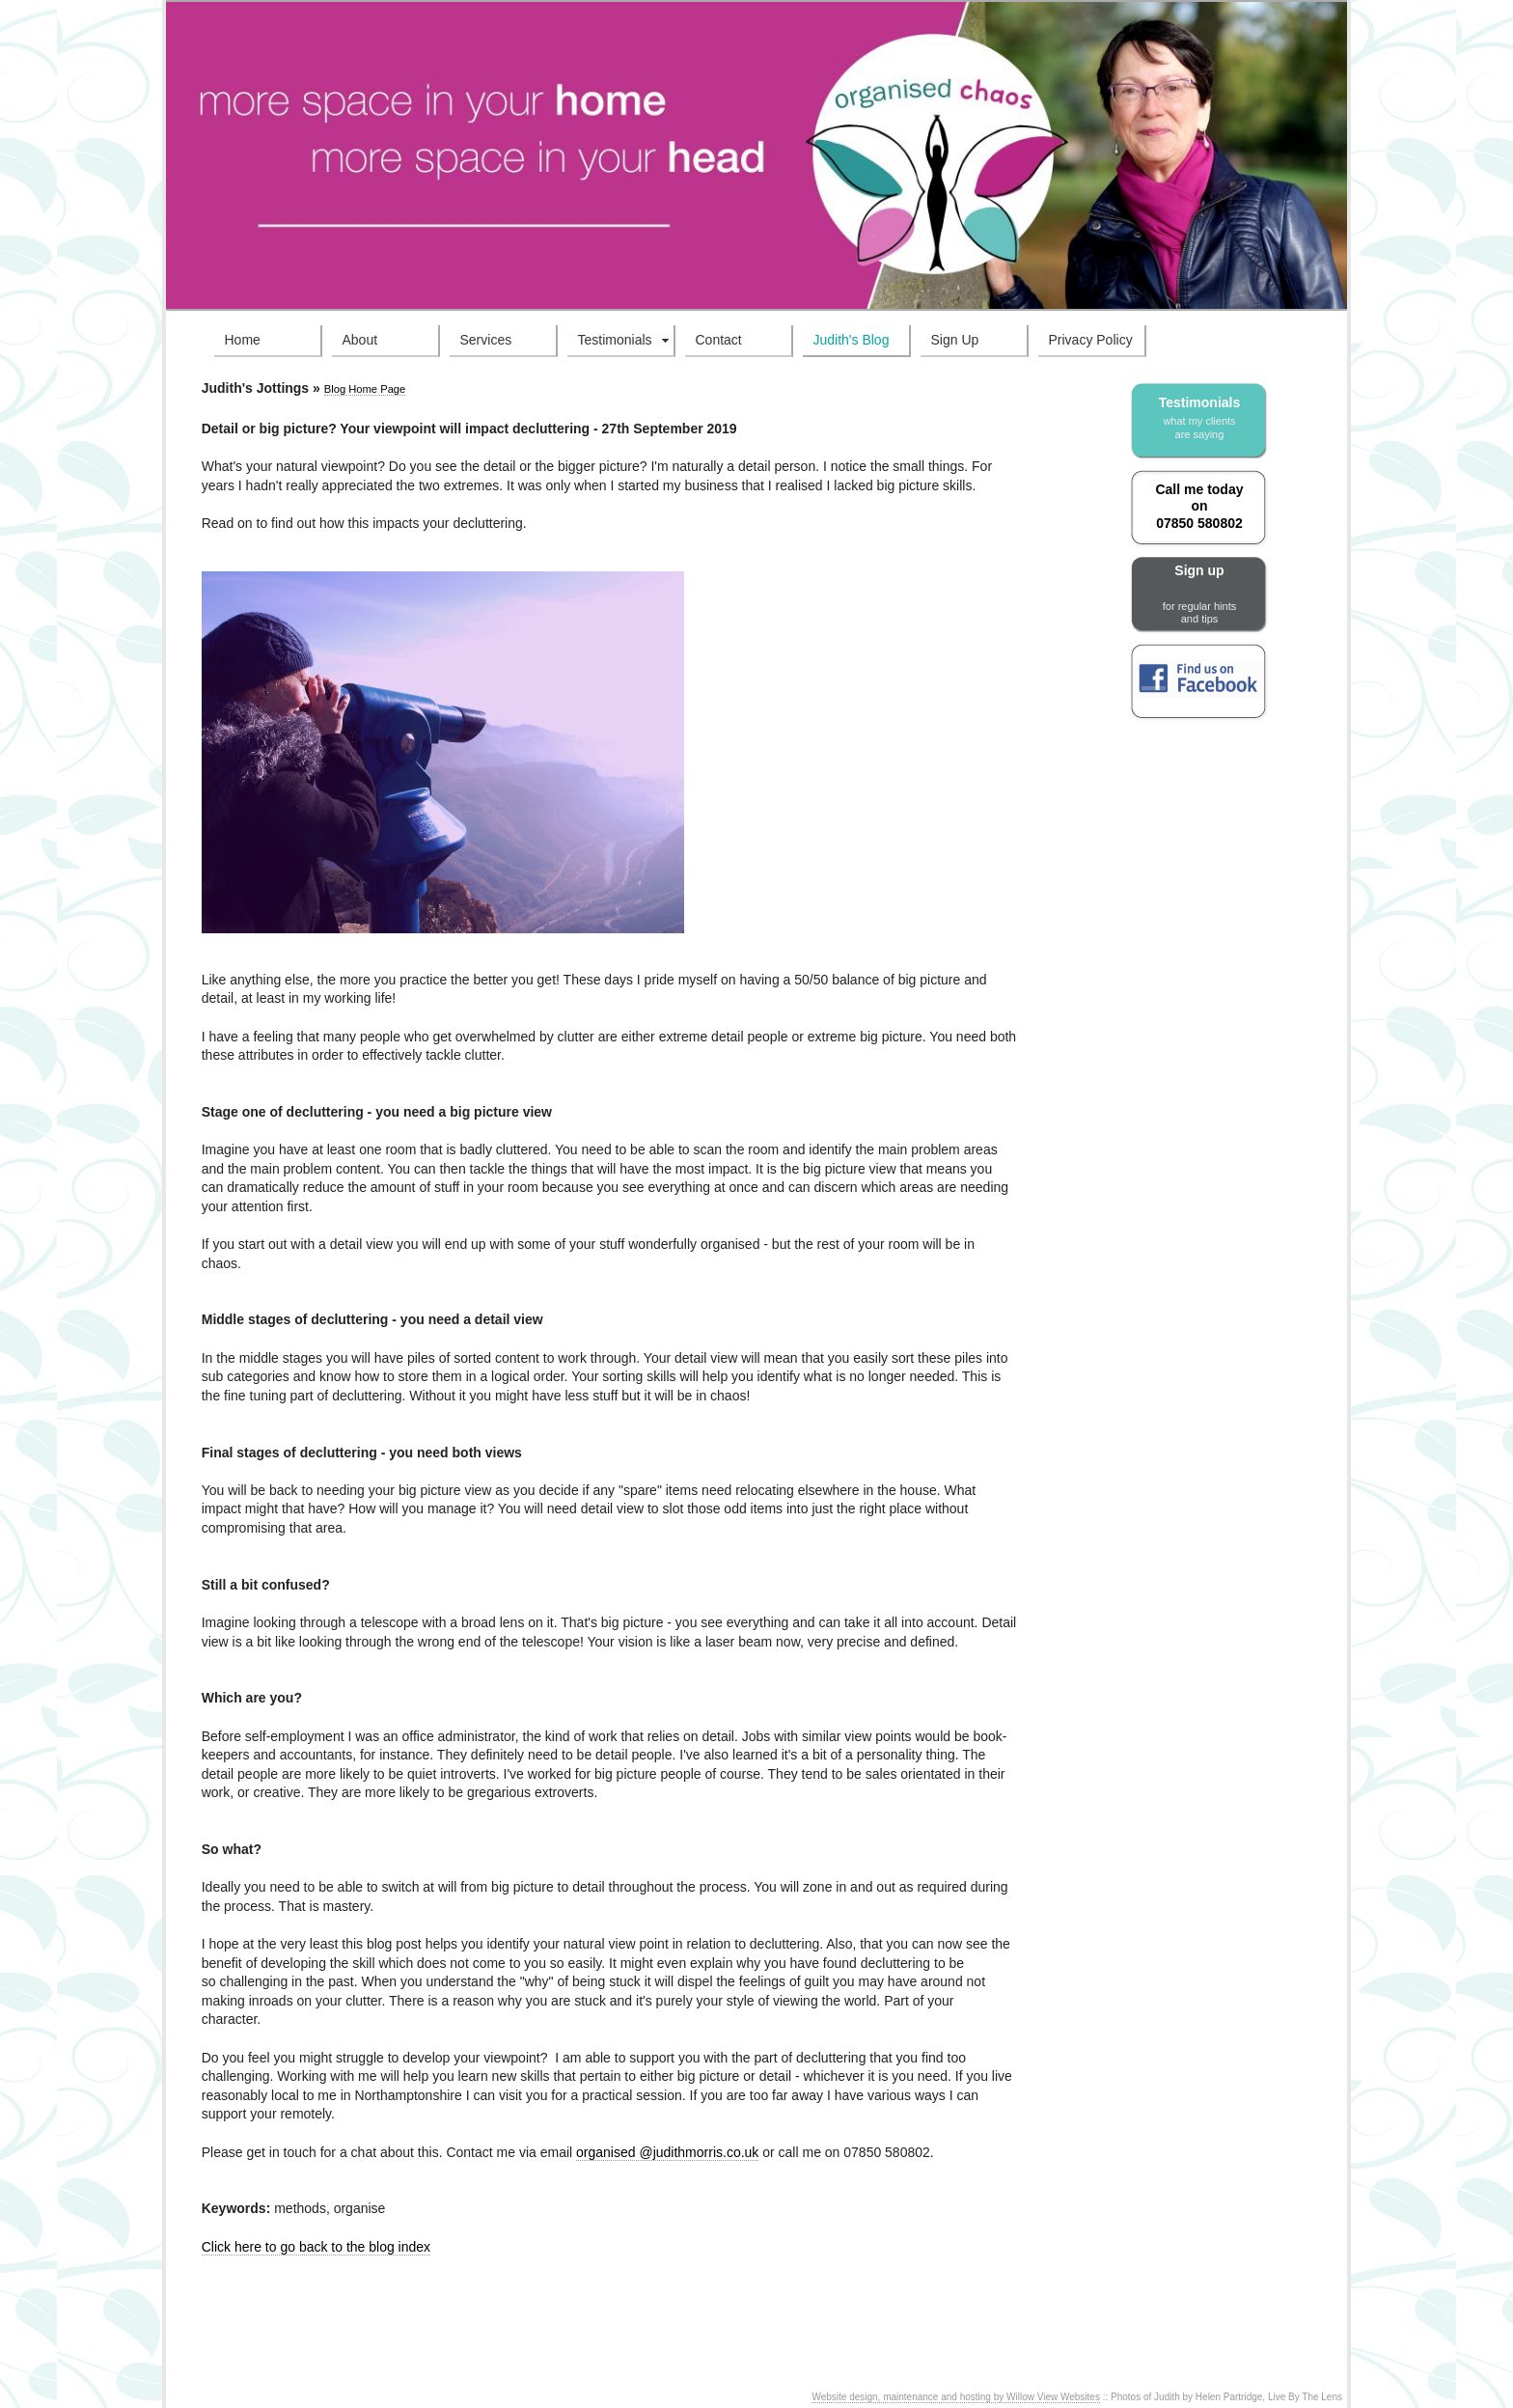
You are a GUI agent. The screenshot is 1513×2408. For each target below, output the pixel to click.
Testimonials (615, 339)
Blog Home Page (365, 389)
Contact (719, 339)
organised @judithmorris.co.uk (667, 2152)
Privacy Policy (1091, 339)
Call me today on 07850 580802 (1199, 506)
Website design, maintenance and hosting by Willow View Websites (956, 2397)
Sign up (1199, 594)
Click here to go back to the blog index (316, 2247)
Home (243, 339)
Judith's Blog (851, 339)
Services (486, 339)
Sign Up (955, 339)
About (360, 339)
